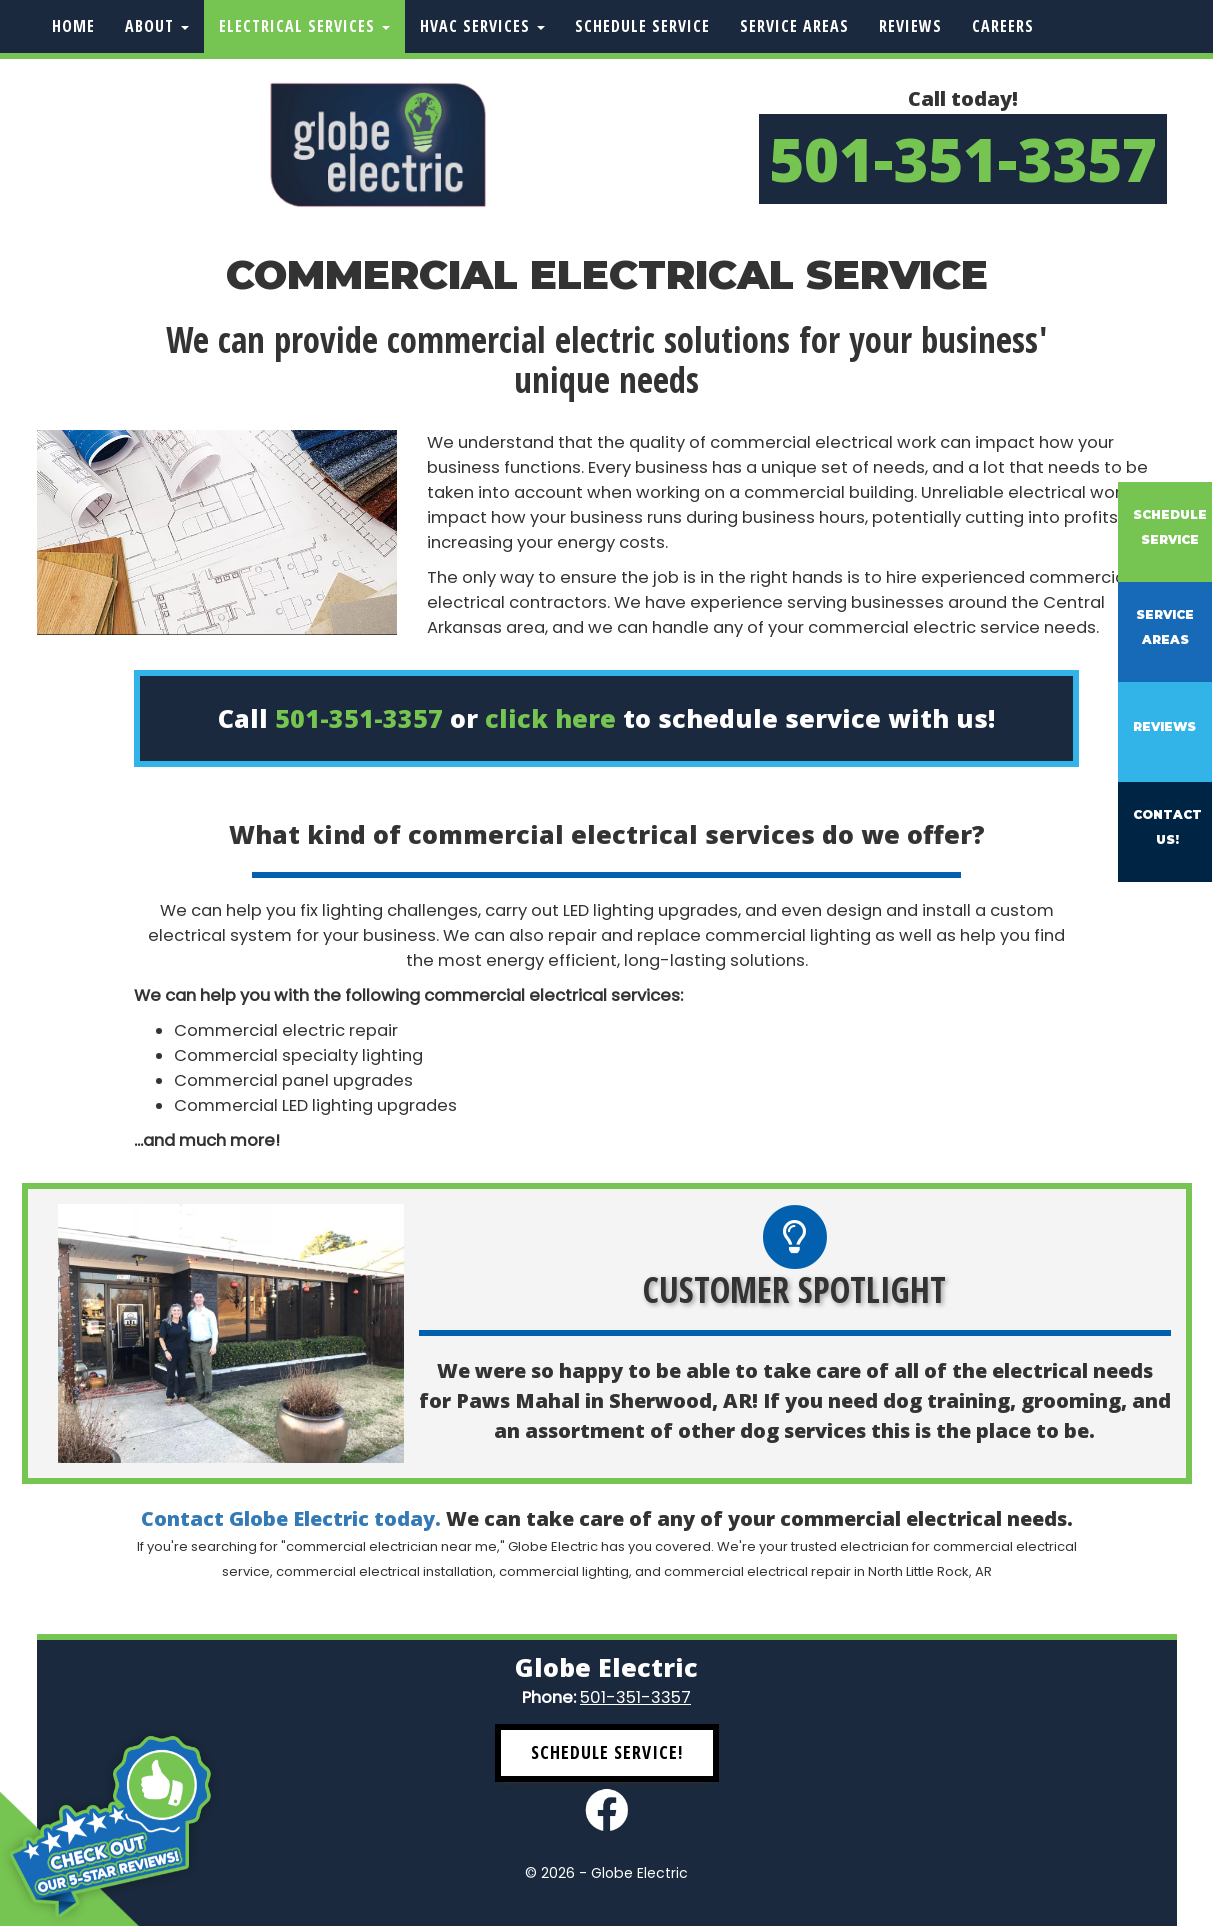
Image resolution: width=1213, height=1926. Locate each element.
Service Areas (794, 26)
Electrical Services (304, 26)
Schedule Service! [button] (607, 1752)
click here (550, 718)
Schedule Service (642, 26)
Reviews (910, 26)
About (157, 26)
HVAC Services (482, 26)
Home (73, 26)
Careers (1003, 26)
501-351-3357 (963, 159)
